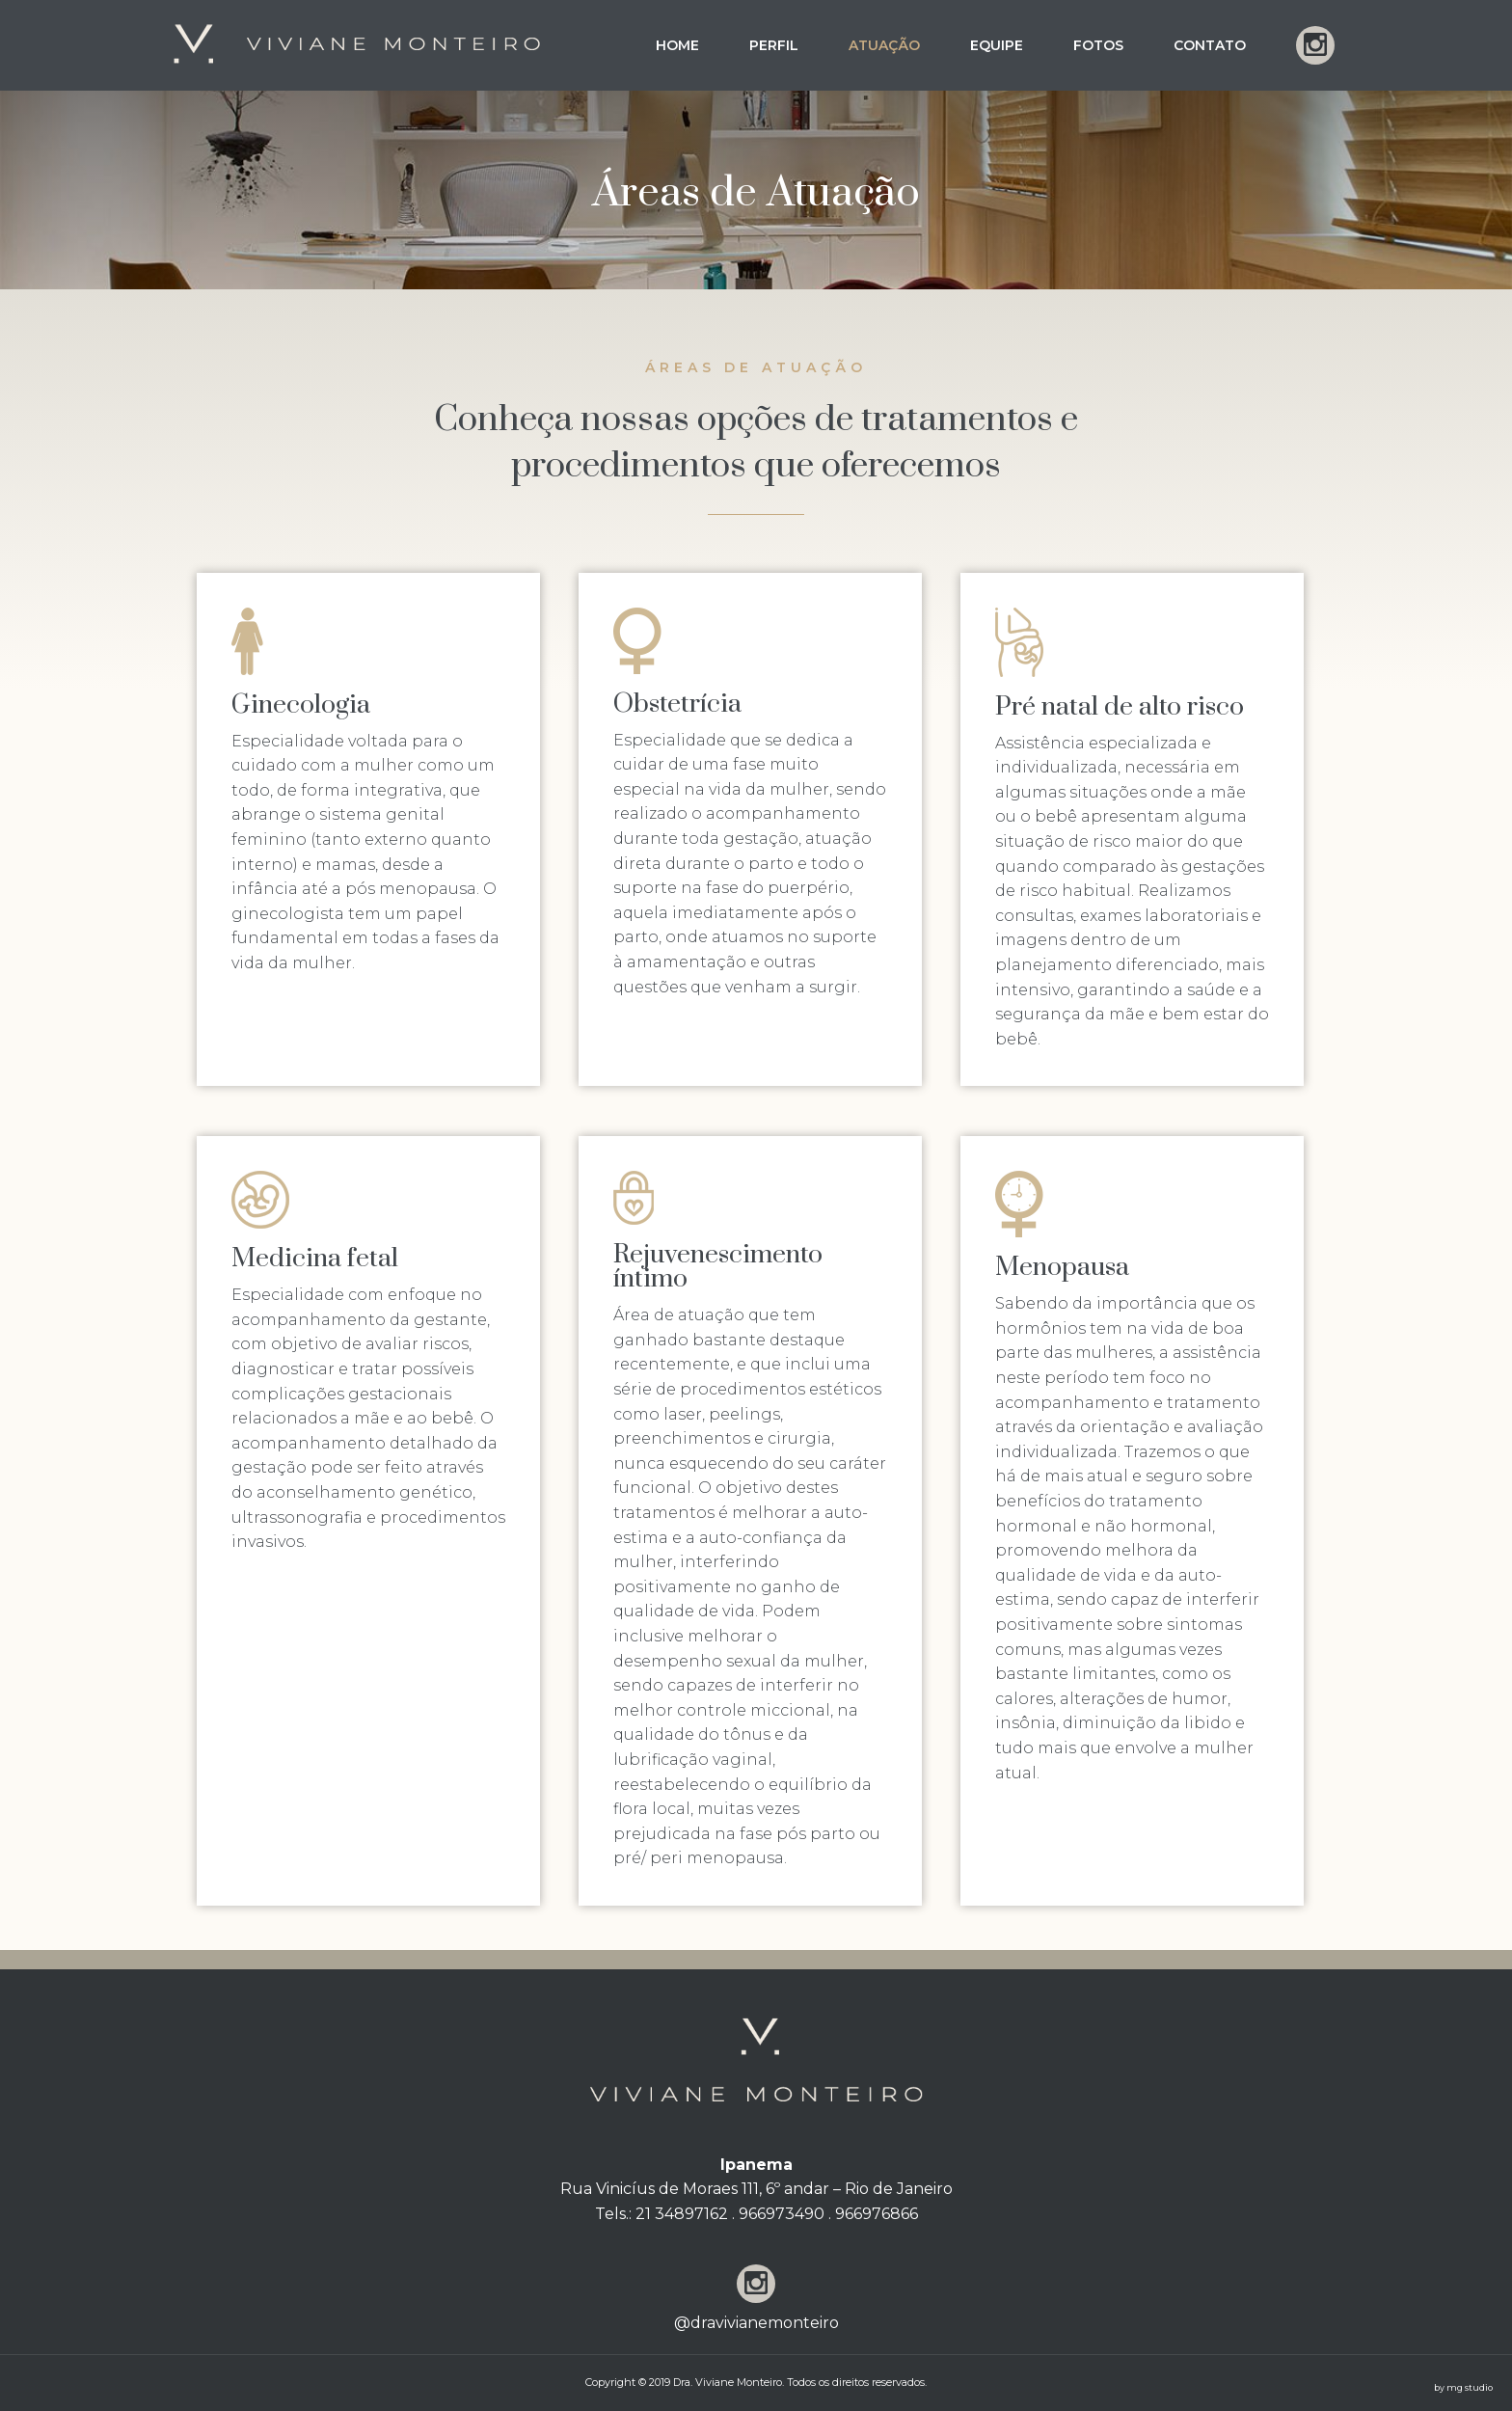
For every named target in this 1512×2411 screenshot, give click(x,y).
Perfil (773, 45)
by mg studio (1463, 2387)
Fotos (1098, 45)
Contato (1210, 45)
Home (677, 45)
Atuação (884, 45)
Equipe (996, 45)
